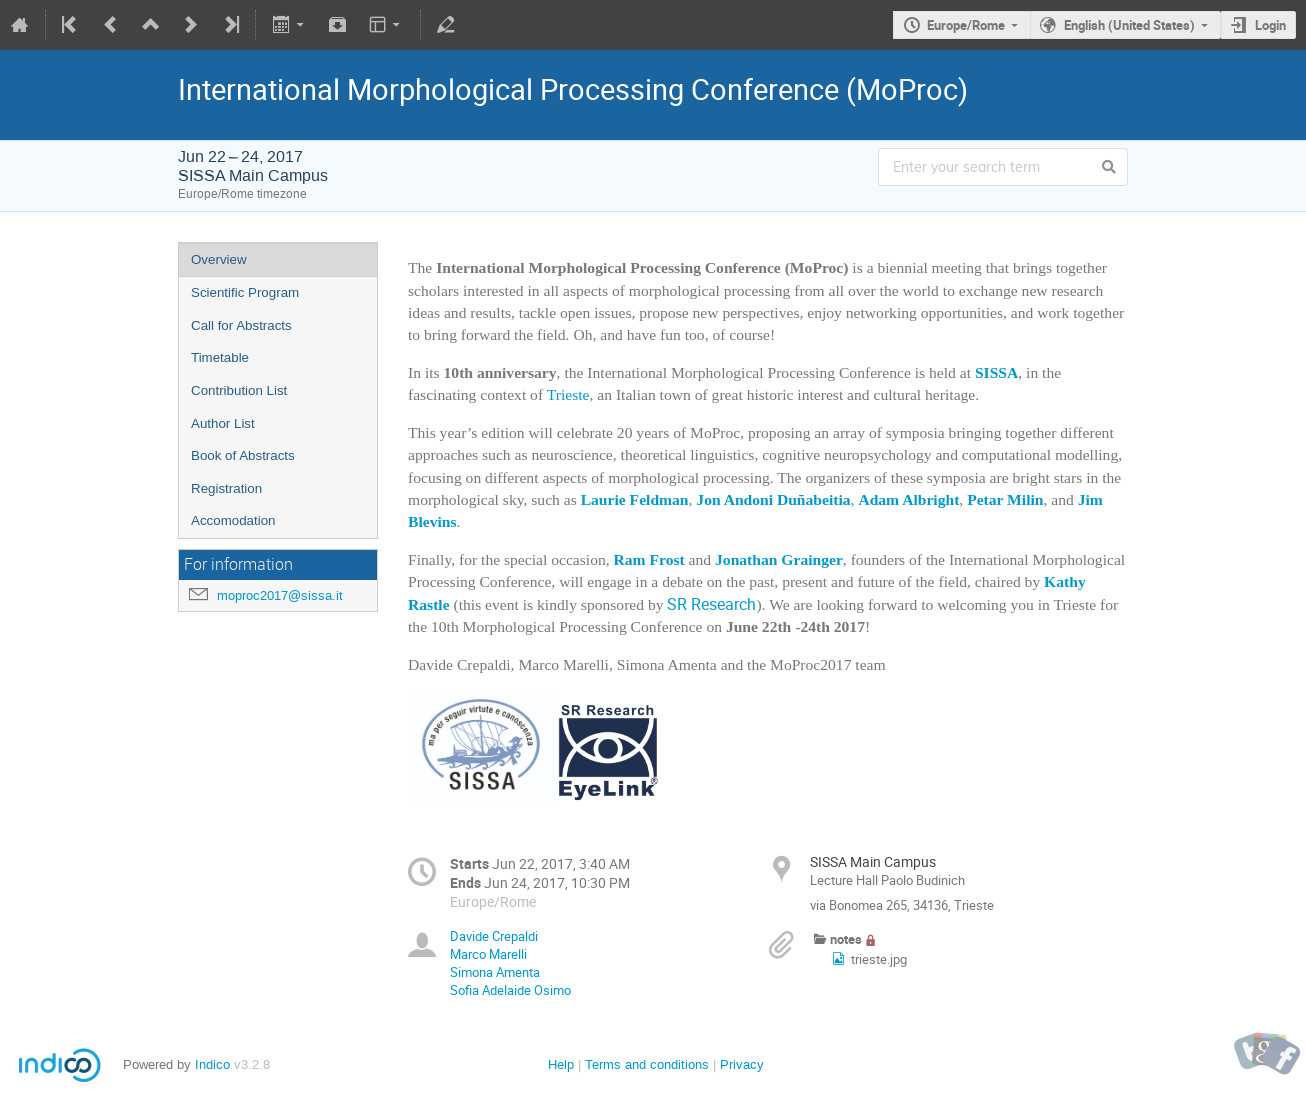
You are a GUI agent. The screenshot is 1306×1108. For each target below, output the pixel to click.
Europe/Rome (966, 25)
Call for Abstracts (241, 325)
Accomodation (233, 520)
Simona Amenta (495, 972)
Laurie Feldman (635, 499)
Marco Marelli (488, 954)
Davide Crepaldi (494, 936)
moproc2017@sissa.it (280, 595)
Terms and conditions (647, 1064)
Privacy (742, 1064)
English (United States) (1129, 25)
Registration (226, 488)
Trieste (568, 394)
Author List (223, 423)
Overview (219, 259)
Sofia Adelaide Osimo (510, 990)
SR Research (711, 604)
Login (1270, 25)
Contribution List (239, 390)
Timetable (220, 357)
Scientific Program (245, 292)
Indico (212, 1064)
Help (561, 1064)
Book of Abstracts (243, 455)
